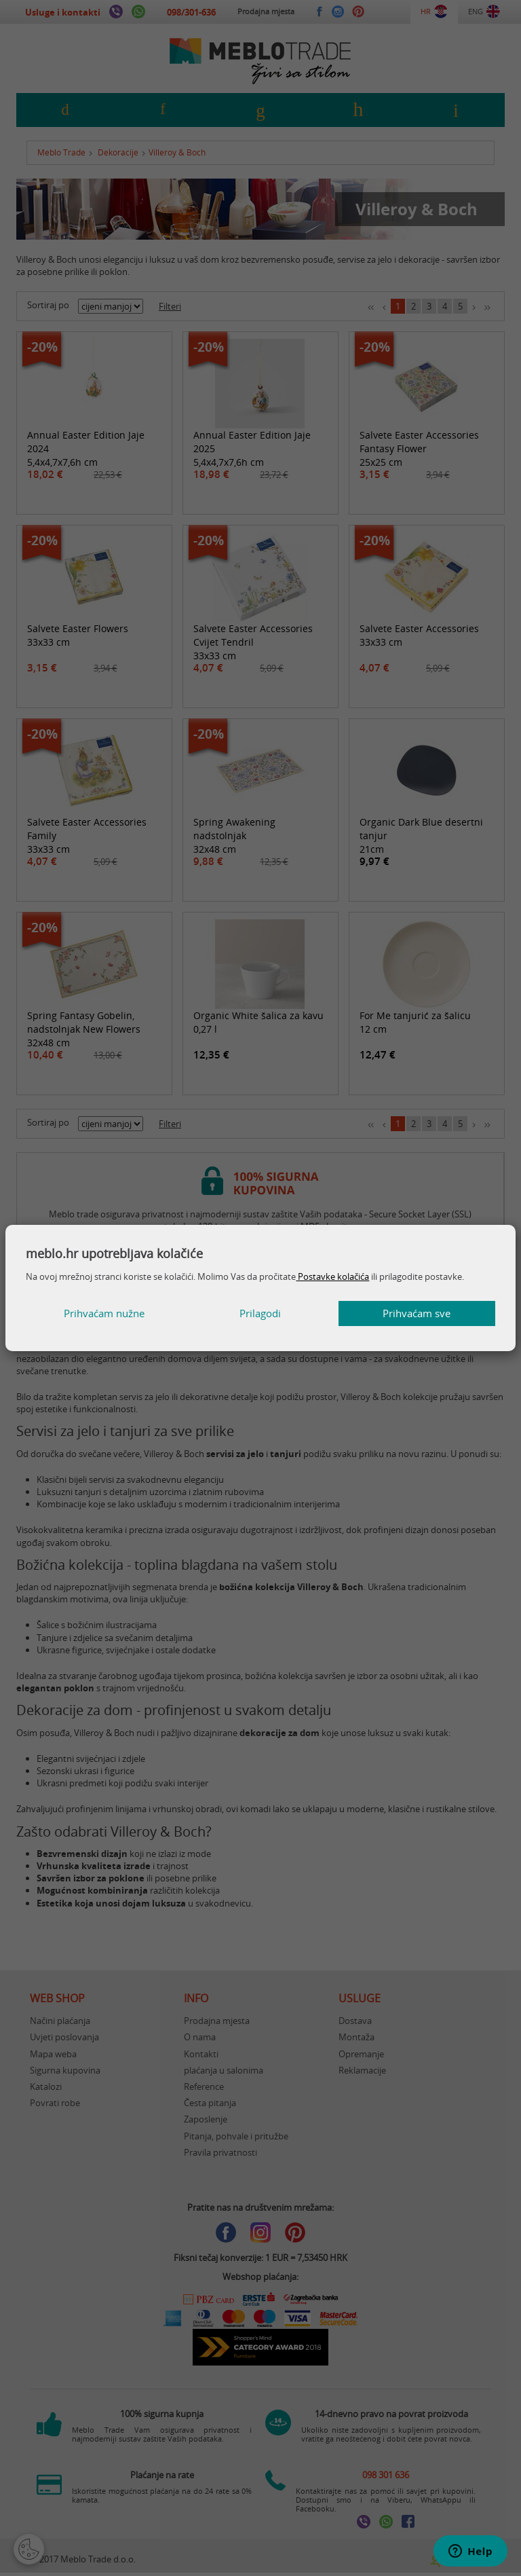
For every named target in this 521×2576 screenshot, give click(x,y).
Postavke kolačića (332, 1276)
